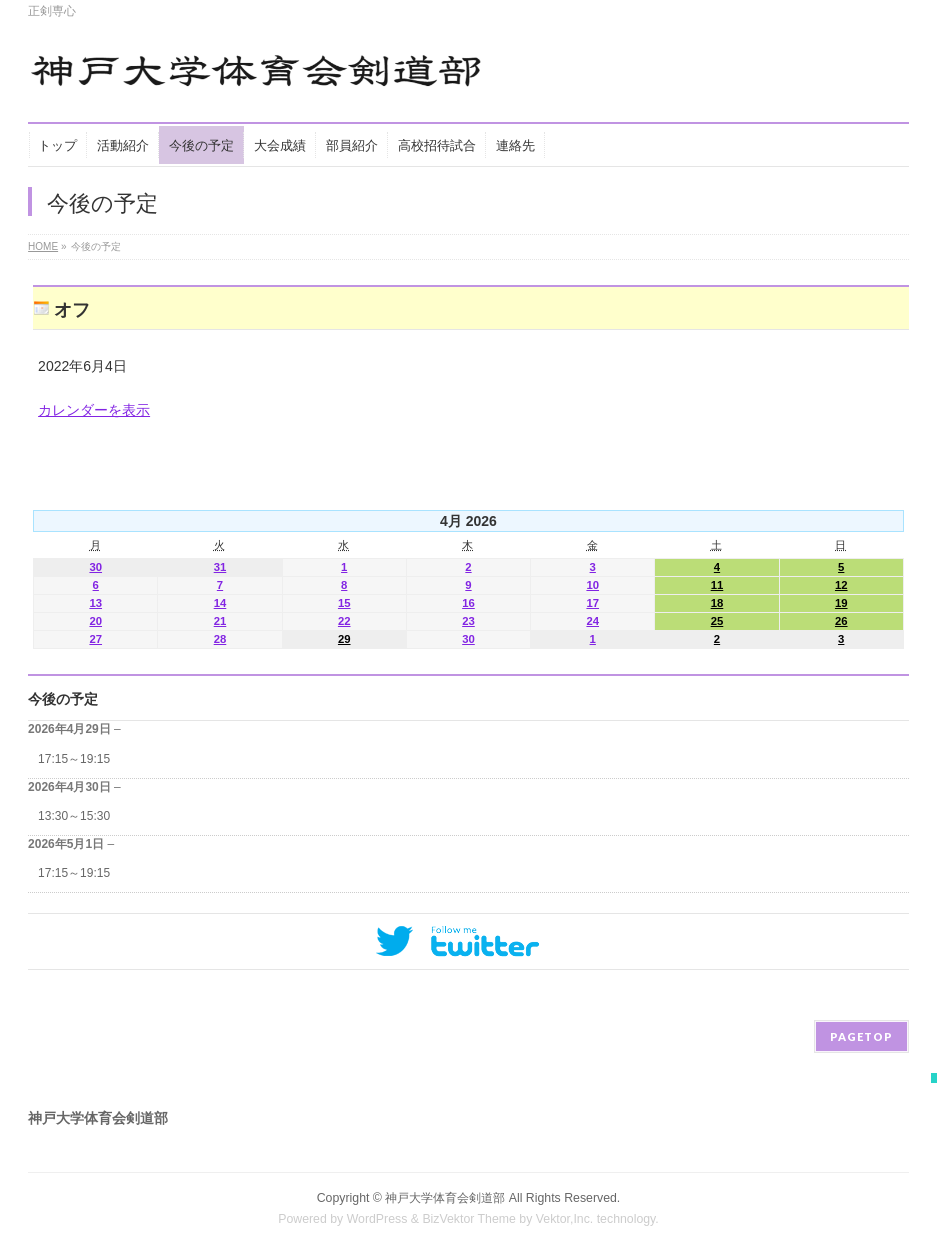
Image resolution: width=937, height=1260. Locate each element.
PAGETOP (861, 1036)
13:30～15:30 (74, 816)
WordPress (377, 1219)
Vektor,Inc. (565, 1219)
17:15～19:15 (74, 759)
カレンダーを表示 (94, 410)
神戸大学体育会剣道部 (445, 1198)
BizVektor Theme (469, 1219)
